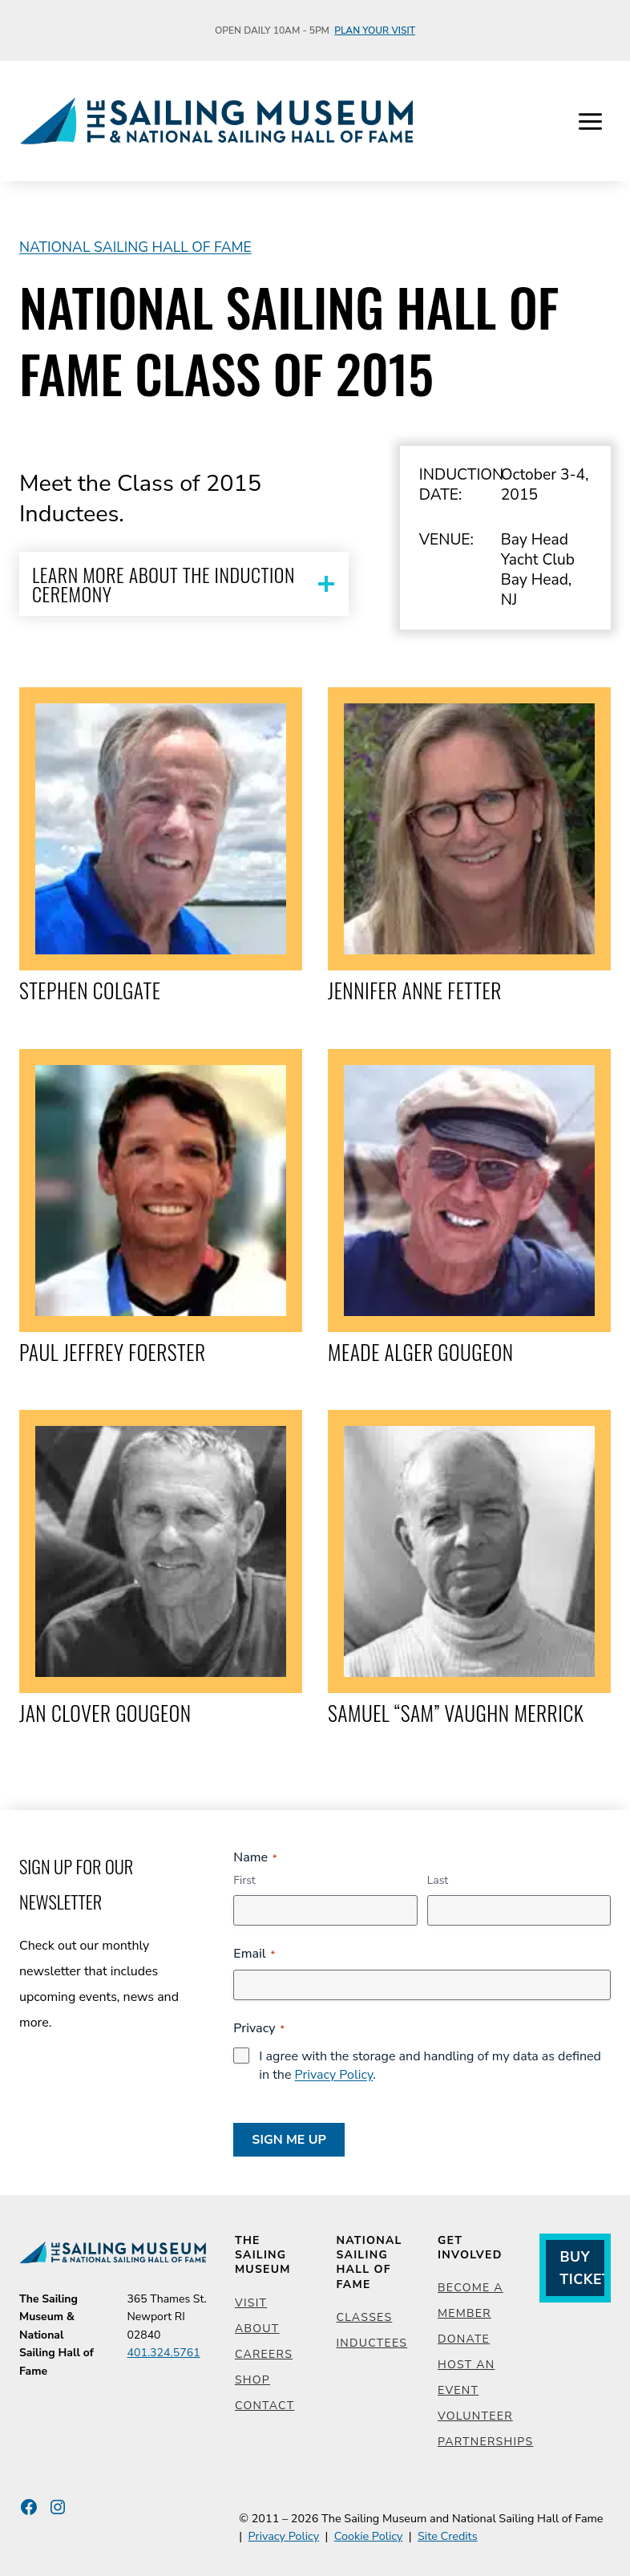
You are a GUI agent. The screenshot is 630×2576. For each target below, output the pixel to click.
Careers (264, 2354)
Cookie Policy (368, 2536)
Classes (365, 2317)
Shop (252, 2380)
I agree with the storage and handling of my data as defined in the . (429, 2065)
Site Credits (448, 2536)
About (257, 2328)
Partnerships (485, 2441)
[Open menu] (590, 121)
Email (254, 1953)
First (244, 1880)
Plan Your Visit (374, 30)
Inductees (372, 2343)
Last (438, 1880)
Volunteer (475, 2416)
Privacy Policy (334, 2075)
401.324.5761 (163, 2352)
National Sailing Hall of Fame (135, 247)
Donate (464, 2339)
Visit (251, 2303)
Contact (264, 2405)
